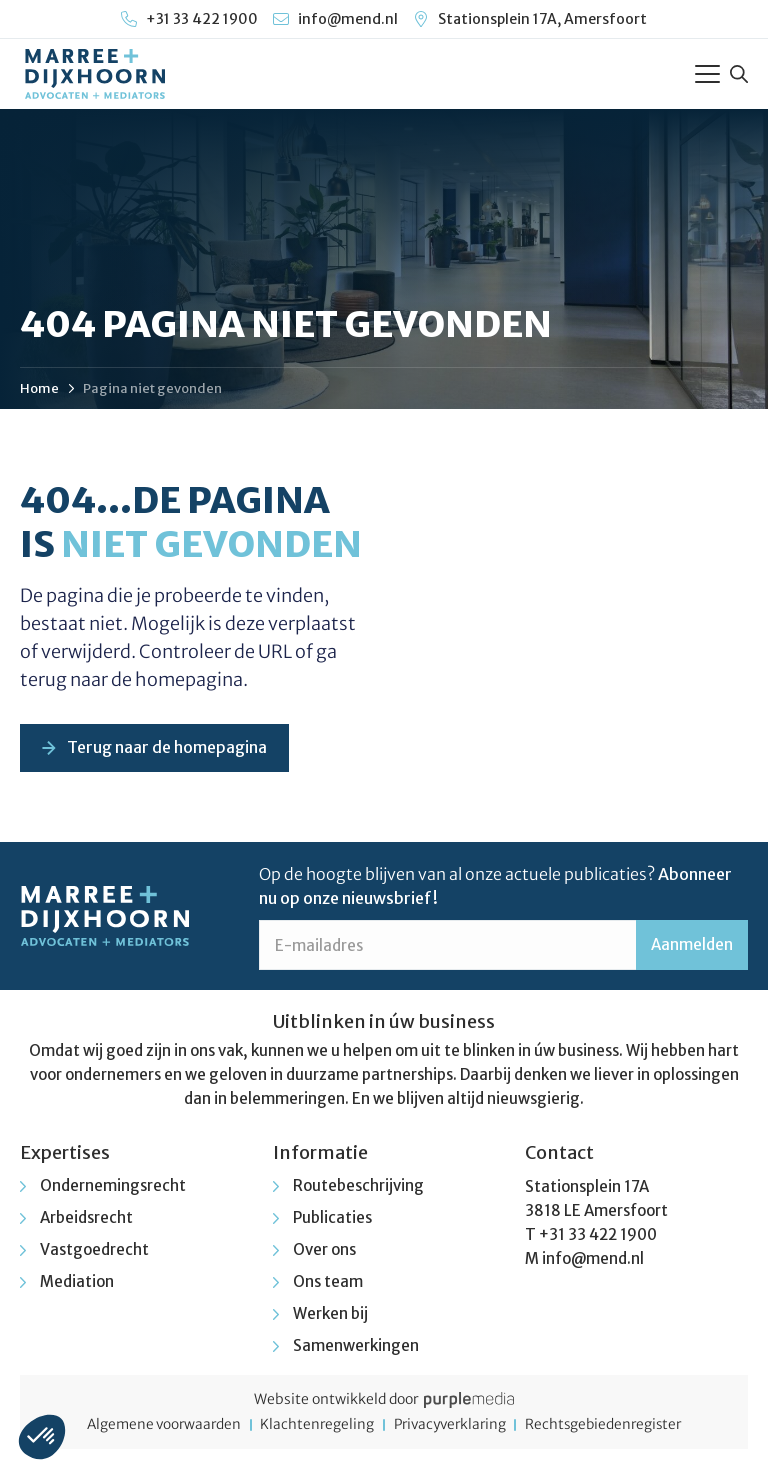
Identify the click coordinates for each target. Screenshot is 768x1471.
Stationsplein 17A (587, 1188)
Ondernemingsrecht (113, 1187)
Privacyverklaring (452, 1427)
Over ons (324, 1251)
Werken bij (330, 1315)
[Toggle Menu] (707, 74)
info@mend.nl (593, 1260)
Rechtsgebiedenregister (614, 1427)
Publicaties (332, 1219)
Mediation (77, 1283)
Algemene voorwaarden (154, 1427)
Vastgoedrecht (94, 1251)
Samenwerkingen (356, 1347)
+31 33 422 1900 (598, 1236)
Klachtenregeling (313, 1427)
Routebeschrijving (358, 1187)
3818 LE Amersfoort (596, 1212)
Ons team (328, 1283)
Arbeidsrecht (86, 1219)
